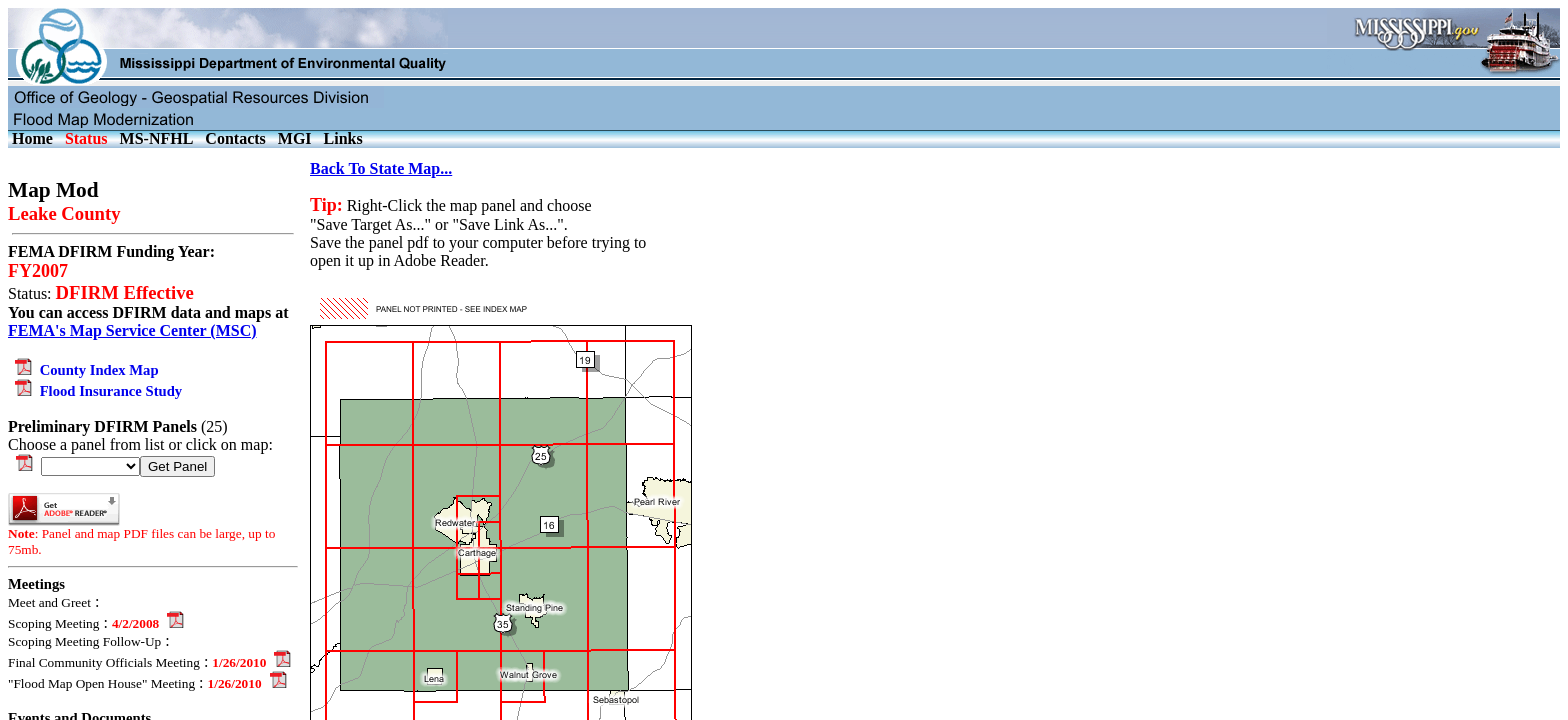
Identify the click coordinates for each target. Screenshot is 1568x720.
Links (343, 138)
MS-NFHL (157, 138)
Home (32, 138)
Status (86, 138)
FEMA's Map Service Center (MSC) (132, 330)
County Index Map (83, 370)
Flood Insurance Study (95, 391)
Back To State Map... (381, 168)
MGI (295, 138)
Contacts (235, 138)
